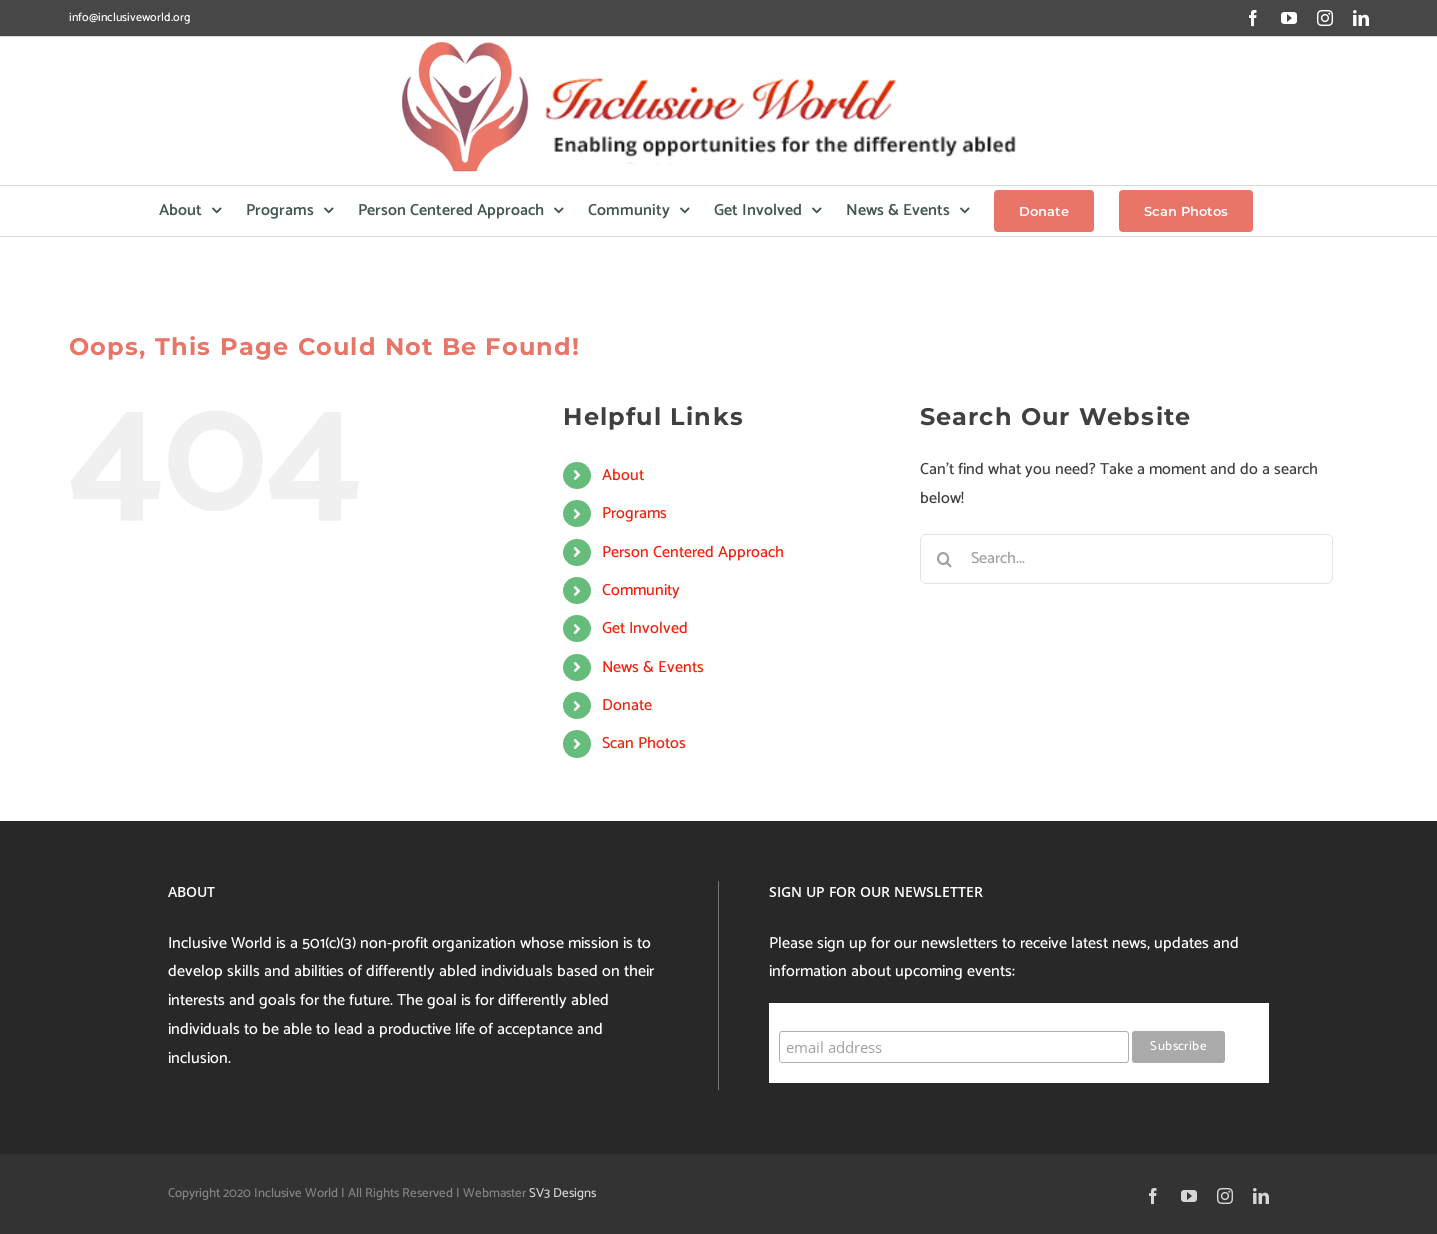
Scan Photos (644, 743)
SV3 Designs (562, 1193)
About (623, 475)
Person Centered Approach (693, 552)
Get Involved (645, 628)
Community (641, 590)
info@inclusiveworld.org (129, 17)
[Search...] (1126, 559)
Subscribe (817, 1011)
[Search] (945, 559)
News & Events (653, 667)
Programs (634, 513)
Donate (627, 705)
